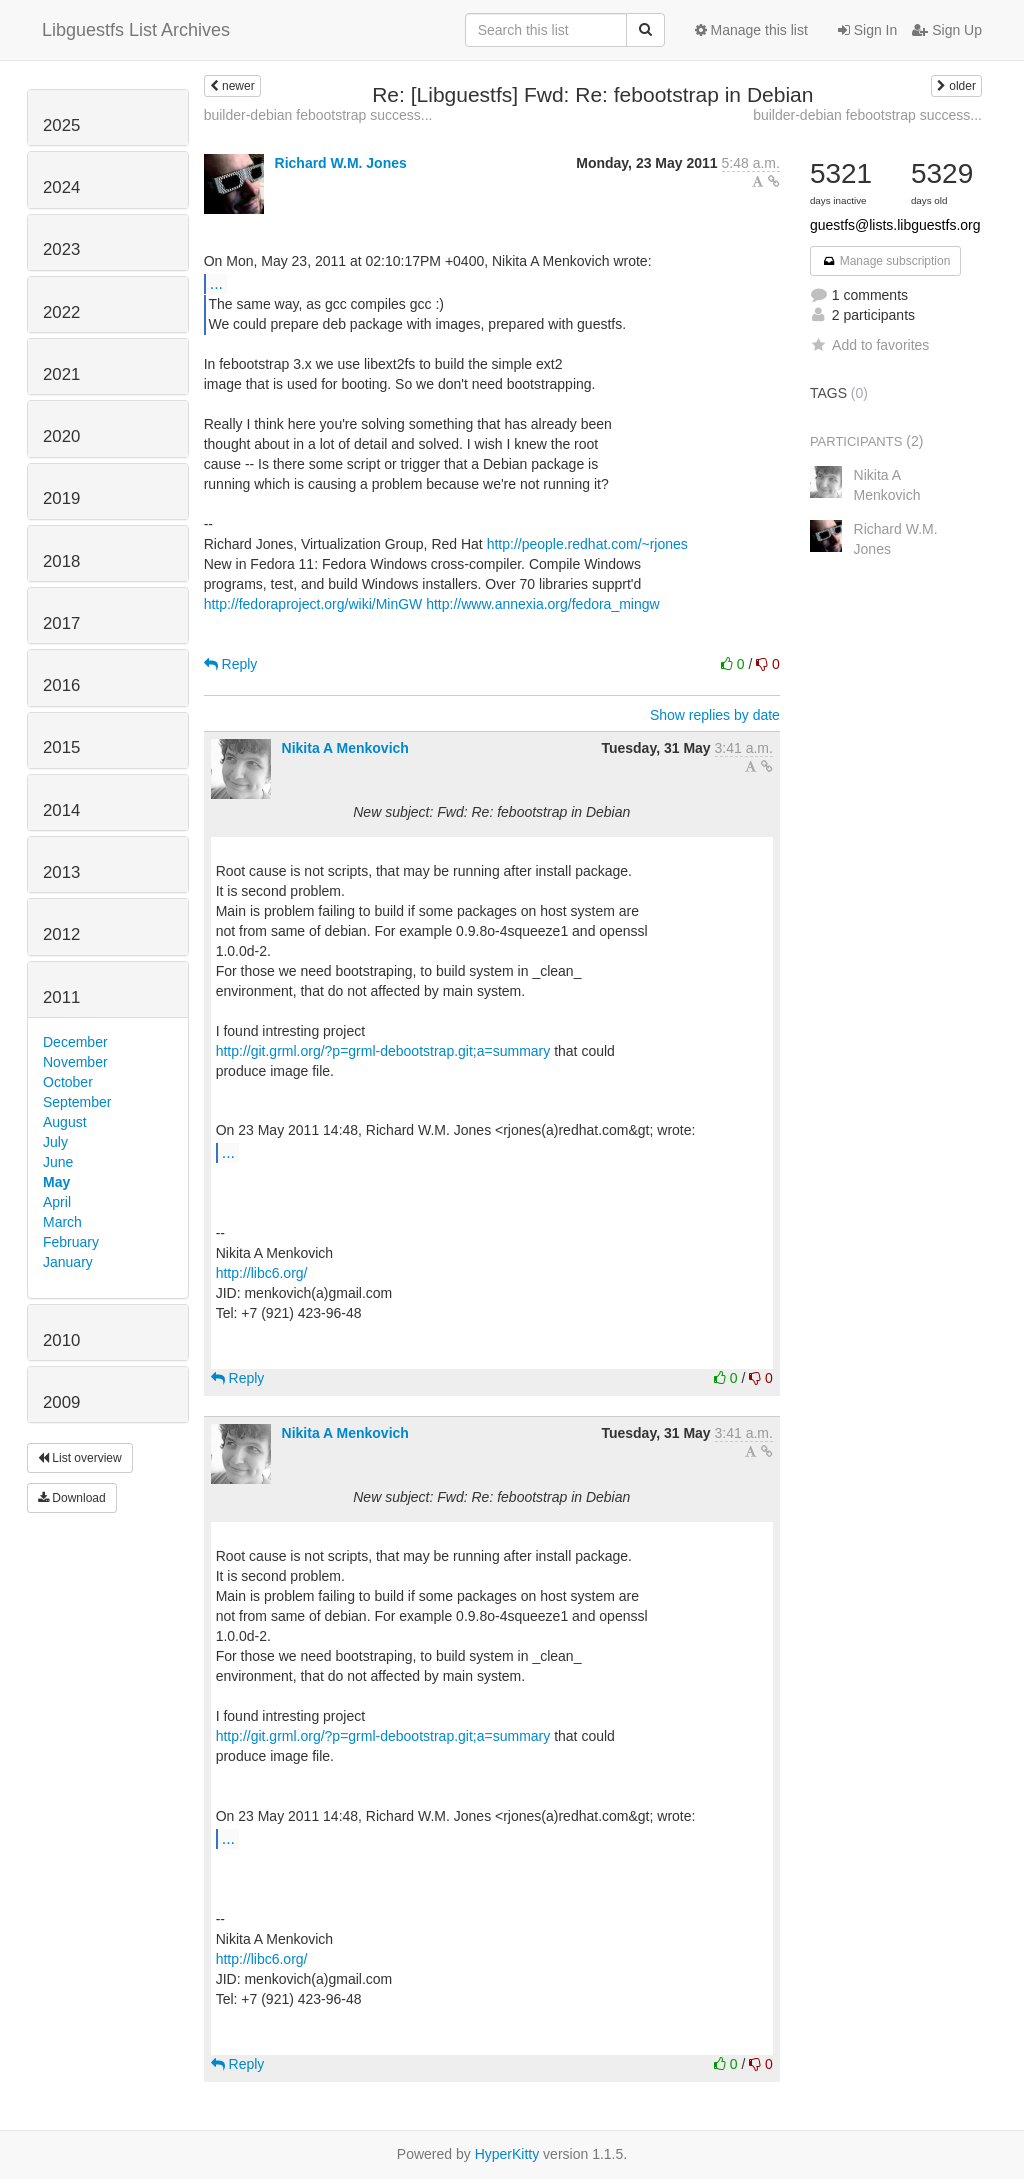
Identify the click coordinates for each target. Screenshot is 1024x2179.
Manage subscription (886, 261)
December (75, 1042)
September (77, 1102)
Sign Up (947, 30)
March (62, 1222)
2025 (61, 125)
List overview (80, 1458)
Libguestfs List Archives (136, 30)
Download (72, 1498)
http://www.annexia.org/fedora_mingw (542, 604)
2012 (61, 934)
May (56, 1182)
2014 (61, 810)
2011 (61, 997)
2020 (61, 436)
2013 (61, 872)
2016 (61, 685)
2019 (61, 498)
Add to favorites (869, 345)
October (68, 1082)
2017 (61, 623)
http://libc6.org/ (262, 1273)
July (55, 1142)
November (75, 1062)
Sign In (867, 30)
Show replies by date (715, 715)
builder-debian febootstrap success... (318, 115)
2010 (61, 1340)
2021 (61, 374)
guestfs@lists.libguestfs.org (895, 225)
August (65, 1122)
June (58, 1162)
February (71, 1242)
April (57, 1202)
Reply (231, 664)
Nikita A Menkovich (345, 748)
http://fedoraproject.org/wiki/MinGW (313, 604)
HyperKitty (507, 2154)
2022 (61, 312)
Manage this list (751, 30)
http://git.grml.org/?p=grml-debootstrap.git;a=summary (383, 1051)
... (216, 283)
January (68, 1262)
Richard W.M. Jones (341, 163)
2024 (61, 187)
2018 (61, 561)
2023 (61, 249)
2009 (61, 1402)
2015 (61, 747)
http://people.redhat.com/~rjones (587, 544)
